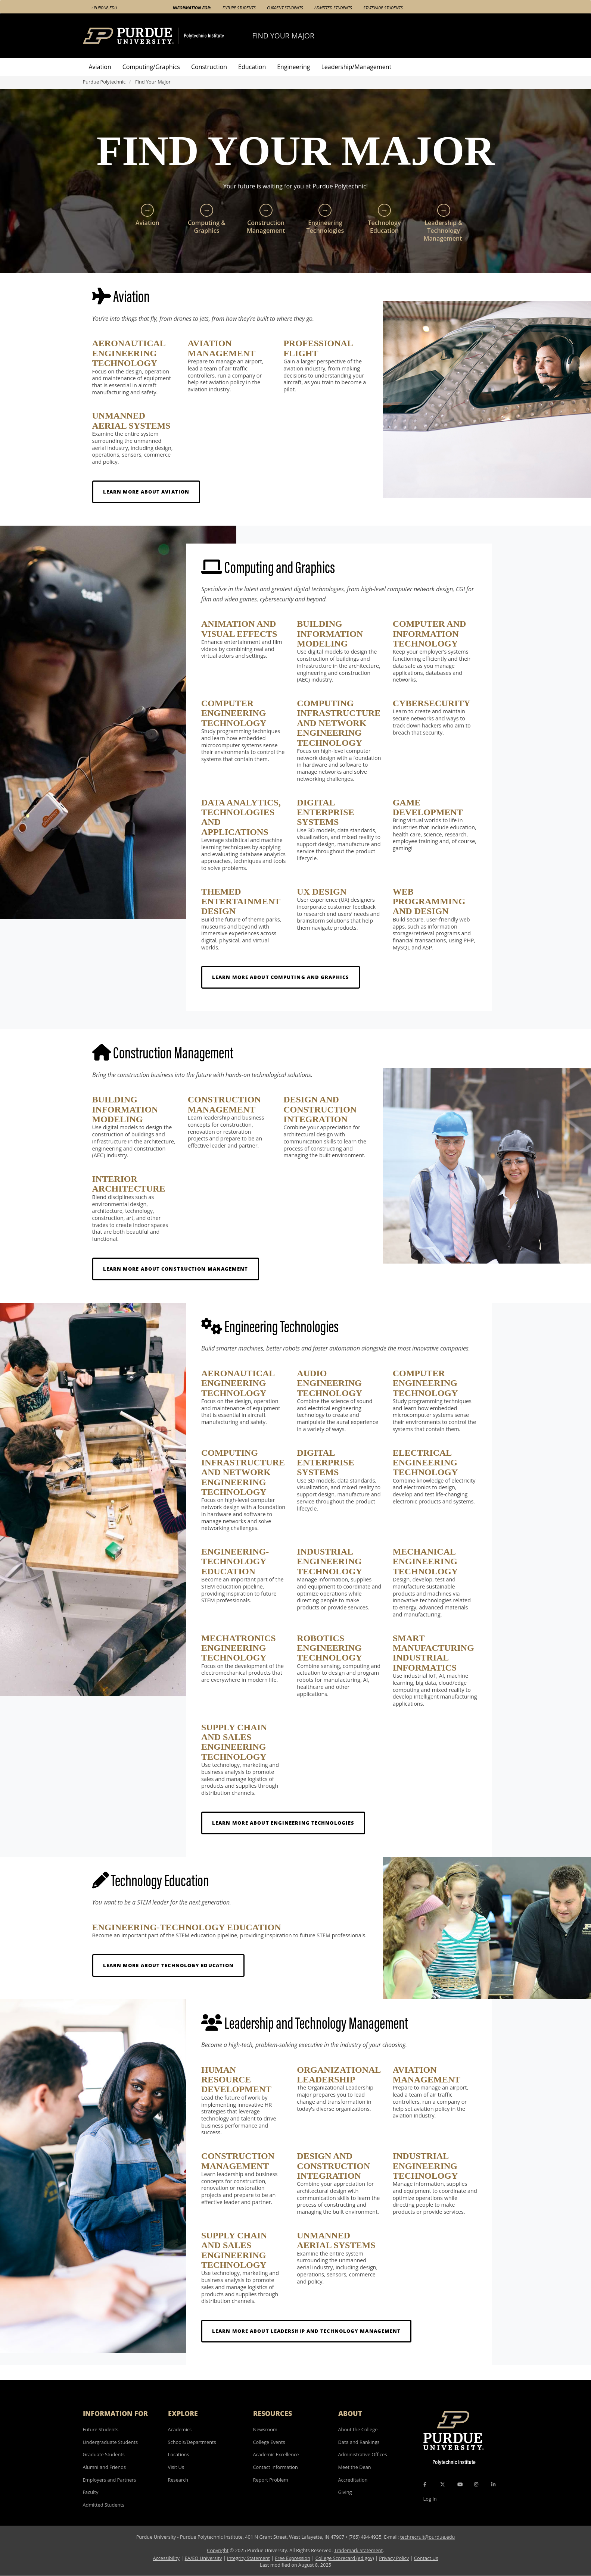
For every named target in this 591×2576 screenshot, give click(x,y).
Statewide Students (383, 7)
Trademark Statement (358, 2550)
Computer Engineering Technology (234, 713)
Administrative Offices (362, 2454)
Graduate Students (104, 2454)
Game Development (428, 807)
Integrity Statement (248, 2558)
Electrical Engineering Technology (425, 1462)
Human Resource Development (236, 2079)
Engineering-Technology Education (235, 1561)
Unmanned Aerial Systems (131, 420)
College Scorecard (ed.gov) (344, 2558)
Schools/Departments (192, 2442)
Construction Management (266, 219)
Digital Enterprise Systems (325, 812)
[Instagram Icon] (476, 2484)
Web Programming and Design (429, 901)
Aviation (100, 67)
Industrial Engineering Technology (329, 1561)
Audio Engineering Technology (329, 1383)
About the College (358, 2429)
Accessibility (166, 2558)
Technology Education (384, 219)
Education (252, 67)
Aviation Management (221, 348)
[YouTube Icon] (460, 2484)
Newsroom (265, 2429)
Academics (180, 2429)
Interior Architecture (128, 1183)
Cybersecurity (431, 703)
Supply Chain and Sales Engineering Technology (234, 1742)
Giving (345, 2492)
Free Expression (293, 2558)
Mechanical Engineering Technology (425, 1561)
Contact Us (426, 2558)
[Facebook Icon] (424, 2484)
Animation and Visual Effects (239, 628)
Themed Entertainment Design (240, 901)
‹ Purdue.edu (104, 7)
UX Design (321, 891)
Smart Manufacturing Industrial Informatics (433, 1652)
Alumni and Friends (104, 2467)
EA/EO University (203, 2558)
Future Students (239, 7)
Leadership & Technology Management (444, 223)
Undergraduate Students (110, 2442)
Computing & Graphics (206, 219)
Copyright (217, 2550)
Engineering (293, 67)
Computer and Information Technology (429, 633)
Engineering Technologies (325, 219)
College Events (269, 2442)
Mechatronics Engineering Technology (238, 1648)
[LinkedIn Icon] (493, 2484)
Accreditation (353, 2479)
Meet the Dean (354, 2467)
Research (178, 2479)
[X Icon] (443, 2484)
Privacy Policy (394, 2558)
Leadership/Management (356, 67)
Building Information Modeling (330, 633)
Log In (430, 2498)
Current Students (285, 7)
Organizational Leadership (338, 2074)
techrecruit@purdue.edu (427, 2536)
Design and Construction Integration (320, 1109)
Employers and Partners (109, 2479)
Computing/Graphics (151, 67)
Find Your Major (283, 36)
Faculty (91, 2492)
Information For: (192, 7)
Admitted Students (333, 7)
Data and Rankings (359, 2442)
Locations (178, 2454)
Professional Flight (317, 348)
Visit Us (176, 2467)
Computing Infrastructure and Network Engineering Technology (338, 723)
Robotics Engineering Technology (329, 1648)
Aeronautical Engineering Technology (128, 353)
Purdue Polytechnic (104, 81)
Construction (209, 67)
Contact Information (275, 2467)
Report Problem (270, 2479)
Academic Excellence (276, 2454)
